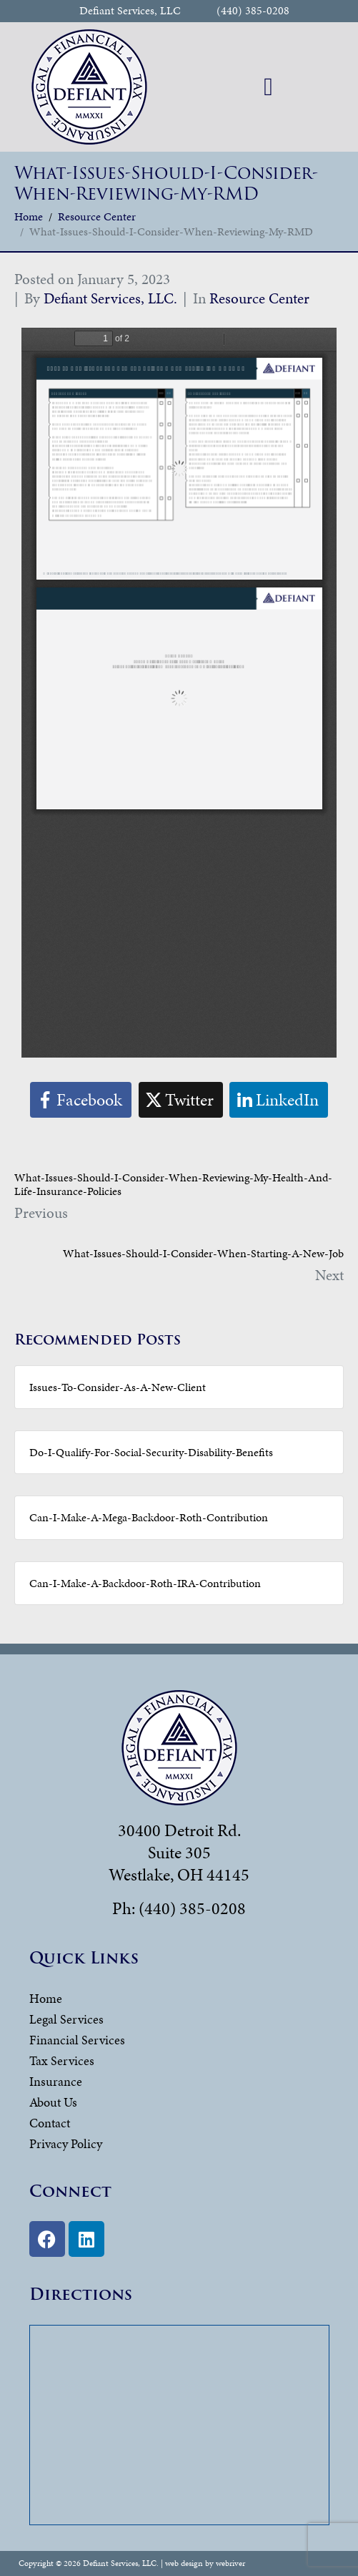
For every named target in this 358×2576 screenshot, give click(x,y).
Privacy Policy (65, 2143)
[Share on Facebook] (80, 1100)
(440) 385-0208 (253, 11)
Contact (49, 2123)
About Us (53, 2102)
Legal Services (66, 2019)
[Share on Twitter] (181, 1100)
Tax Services (61, 2060)
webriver (230, 2563)
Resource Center (259, 298)
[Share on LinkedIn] (278, 1100)
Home (45, 1998)
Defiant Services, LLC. (110, 298)
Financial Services (77, 2040)
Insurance (55, 2081)
